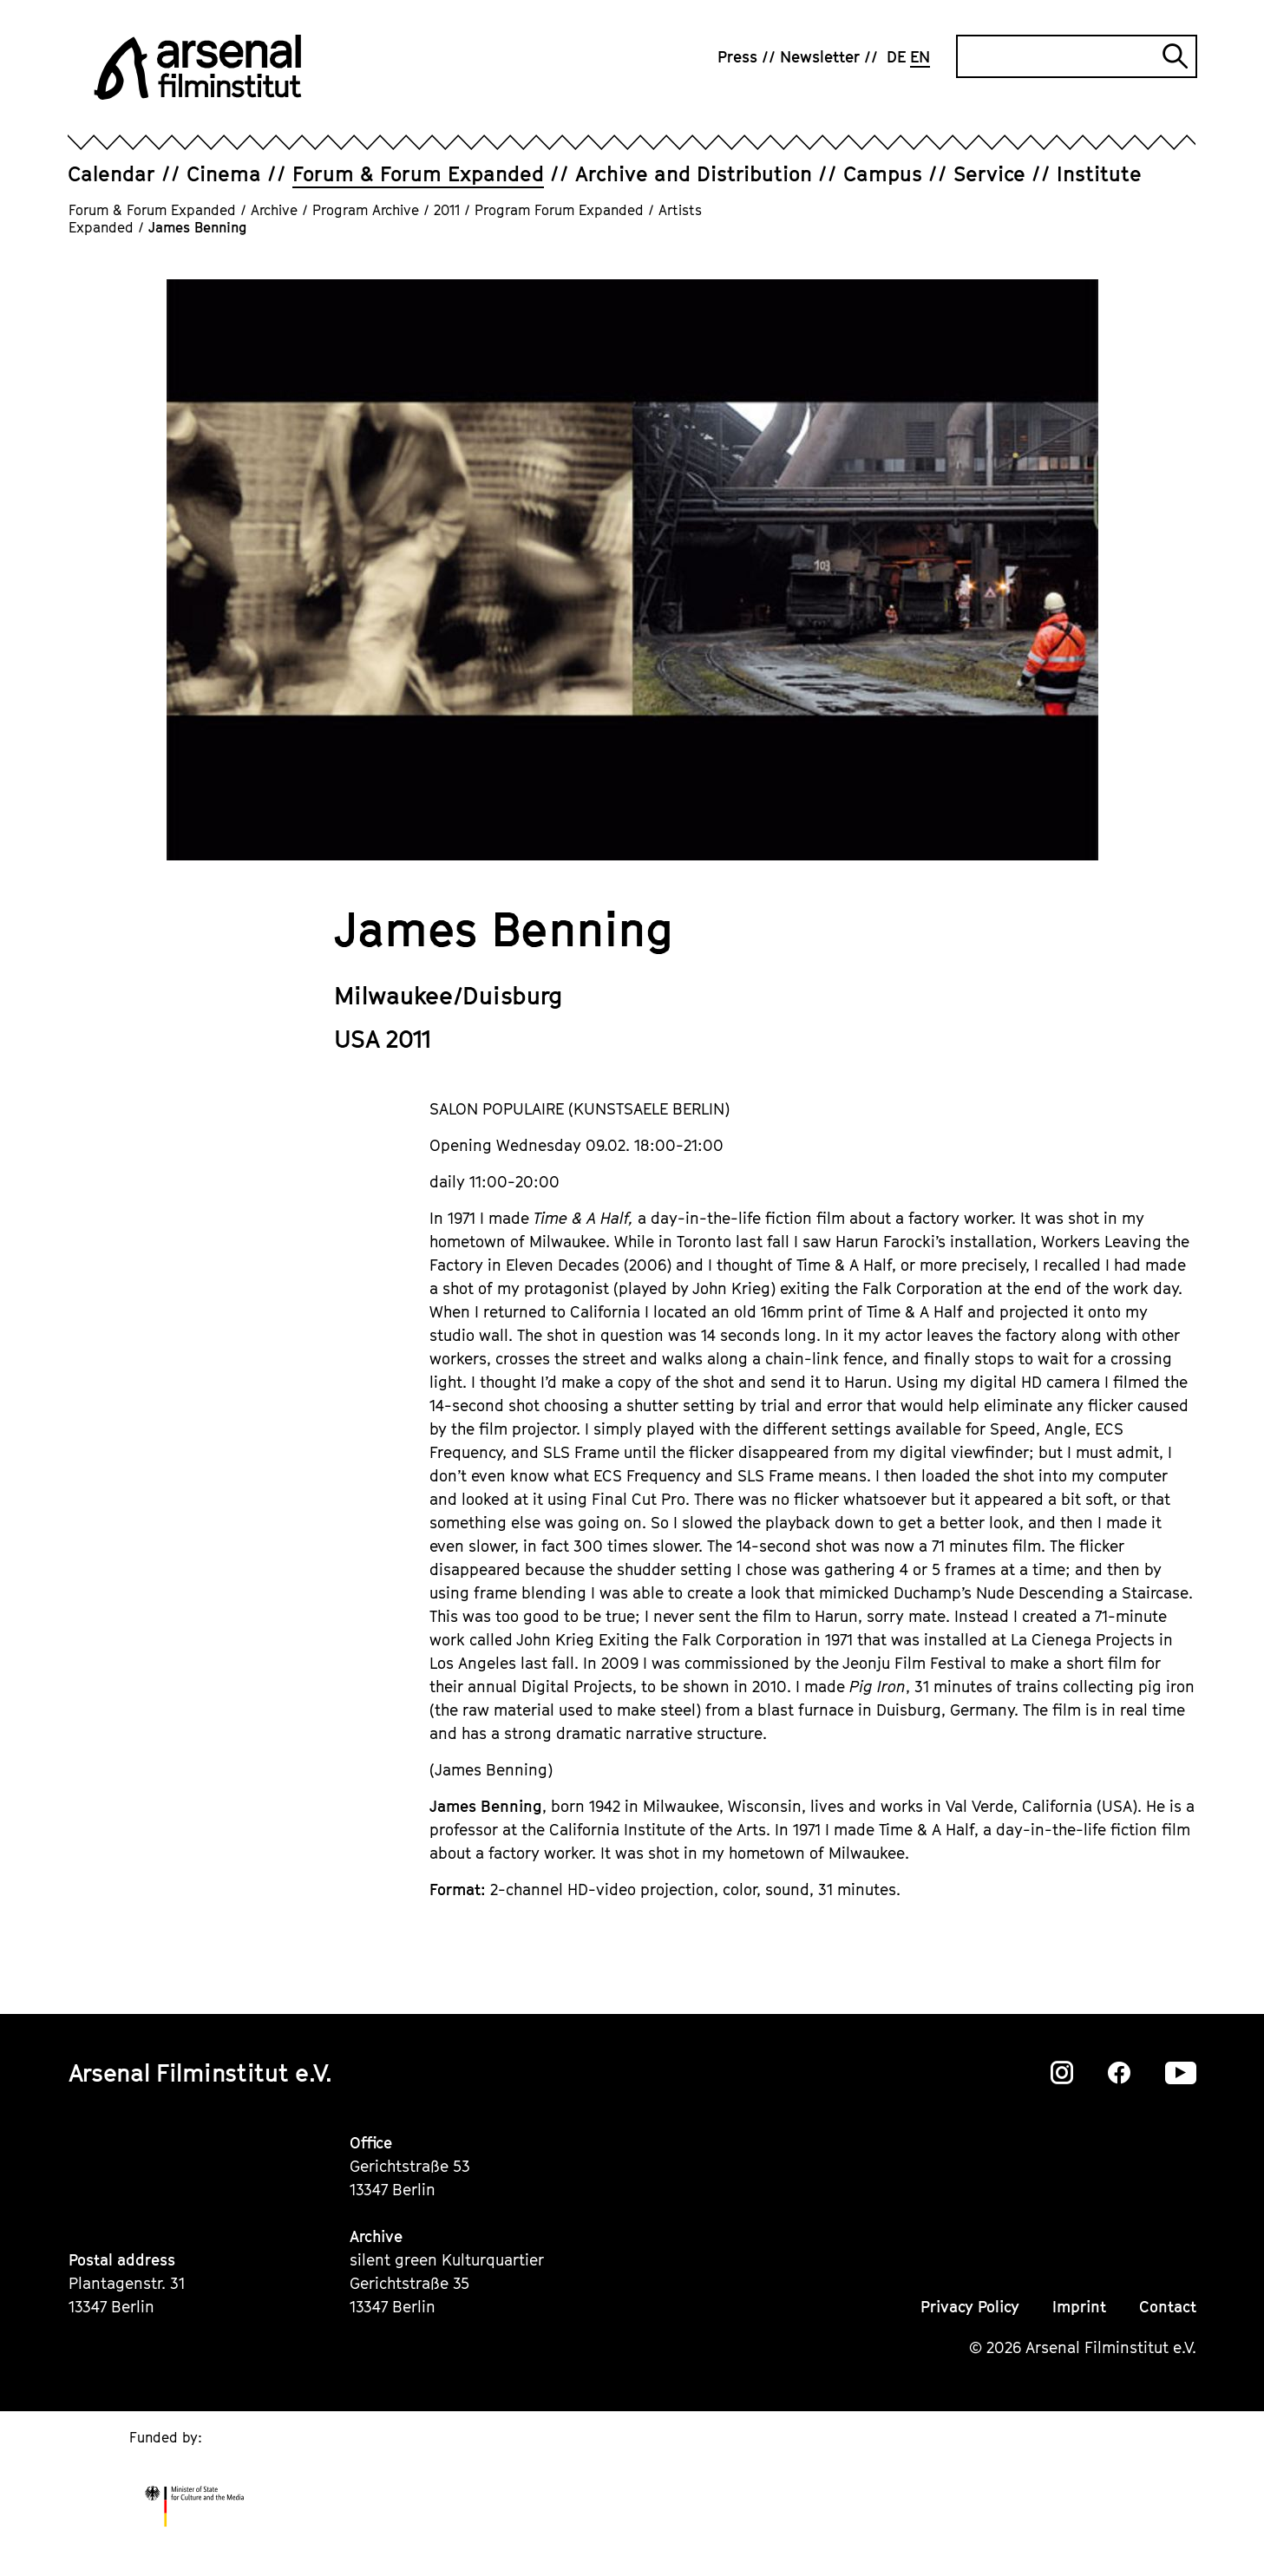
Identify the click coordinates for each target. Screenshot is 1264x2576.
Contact (1167, 2307)
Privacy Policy (969, 2307)
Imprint (1079, 2307)
